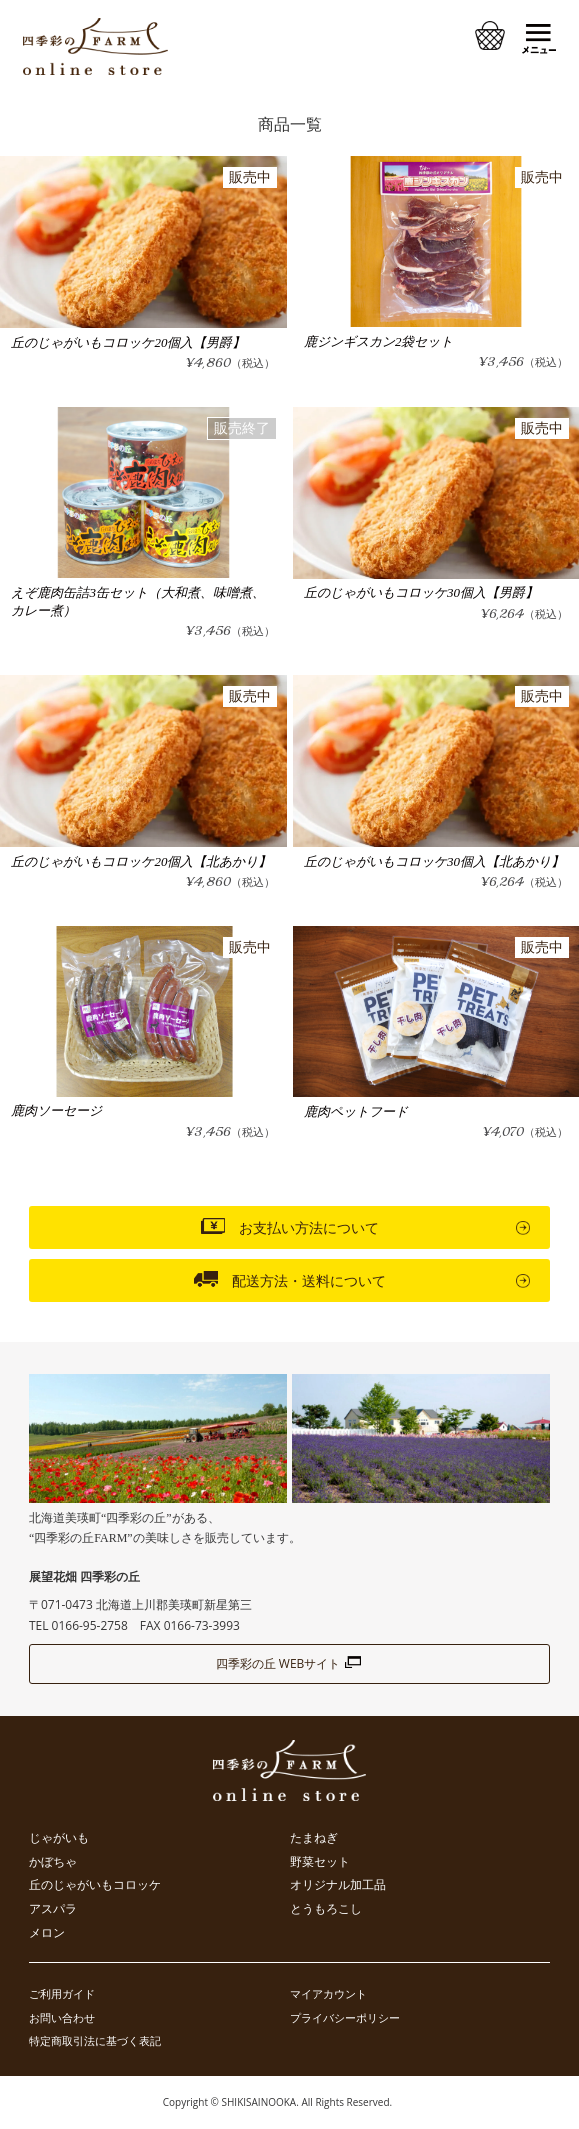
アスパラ (53, 1909)
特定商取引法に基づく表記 (95, 2040)
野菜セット (320, 1862)
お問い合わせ (62, 2017)
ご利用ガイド (62, 1993)
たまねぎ (314, 1838)
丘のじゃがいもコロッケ (95, 1885)
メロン (47, 1933)
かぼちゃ (53, 1862)
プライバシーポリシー (345, 2017)
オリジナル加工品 (338, 1885)
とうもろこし (326, 1909)
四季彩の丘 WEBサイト (290, 1663)
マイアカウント (328, 1993)
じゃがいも (59, 1838)
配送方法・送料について (290, 1279)
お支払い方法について (290, 1226)
